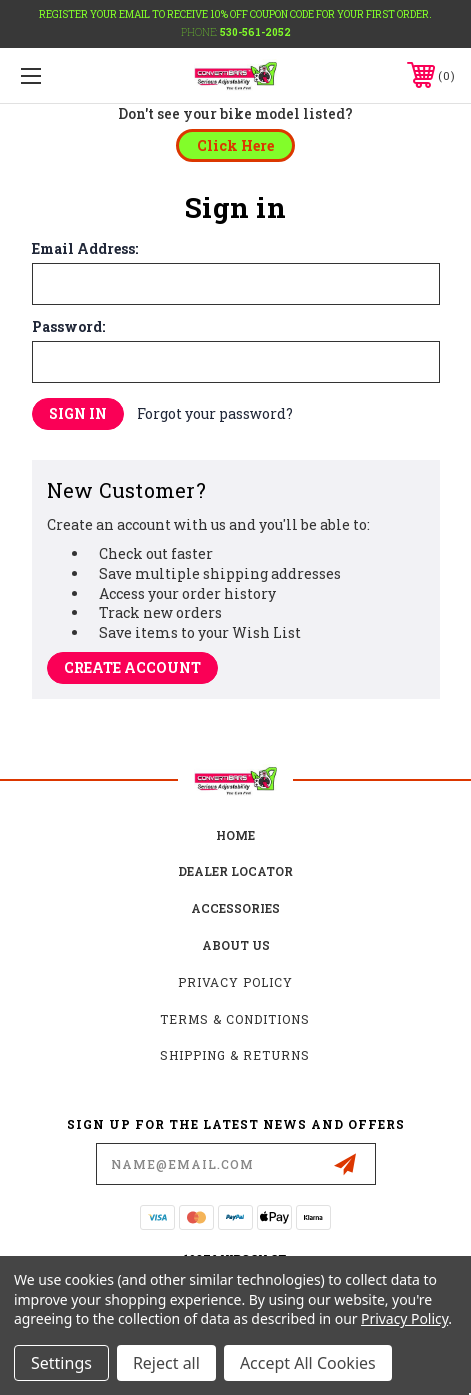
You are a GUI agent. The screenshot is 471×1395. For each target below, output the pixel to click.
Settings (61, 1363)
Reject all (166, 1363)
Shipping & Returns (235, 1055)
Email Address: (85, 249)
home (235, 835)
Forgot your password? (215, 413)
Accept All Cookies (308, 1363)
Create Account (132, 667)
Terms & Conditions (235, 1019)
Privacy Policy (235, 982)
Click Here (235, 145)
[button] (235, 145)
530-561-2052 (255, 32)
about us (236, 945)
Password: (68, 327)
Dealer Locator (235, 871)
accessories (235, 908)
